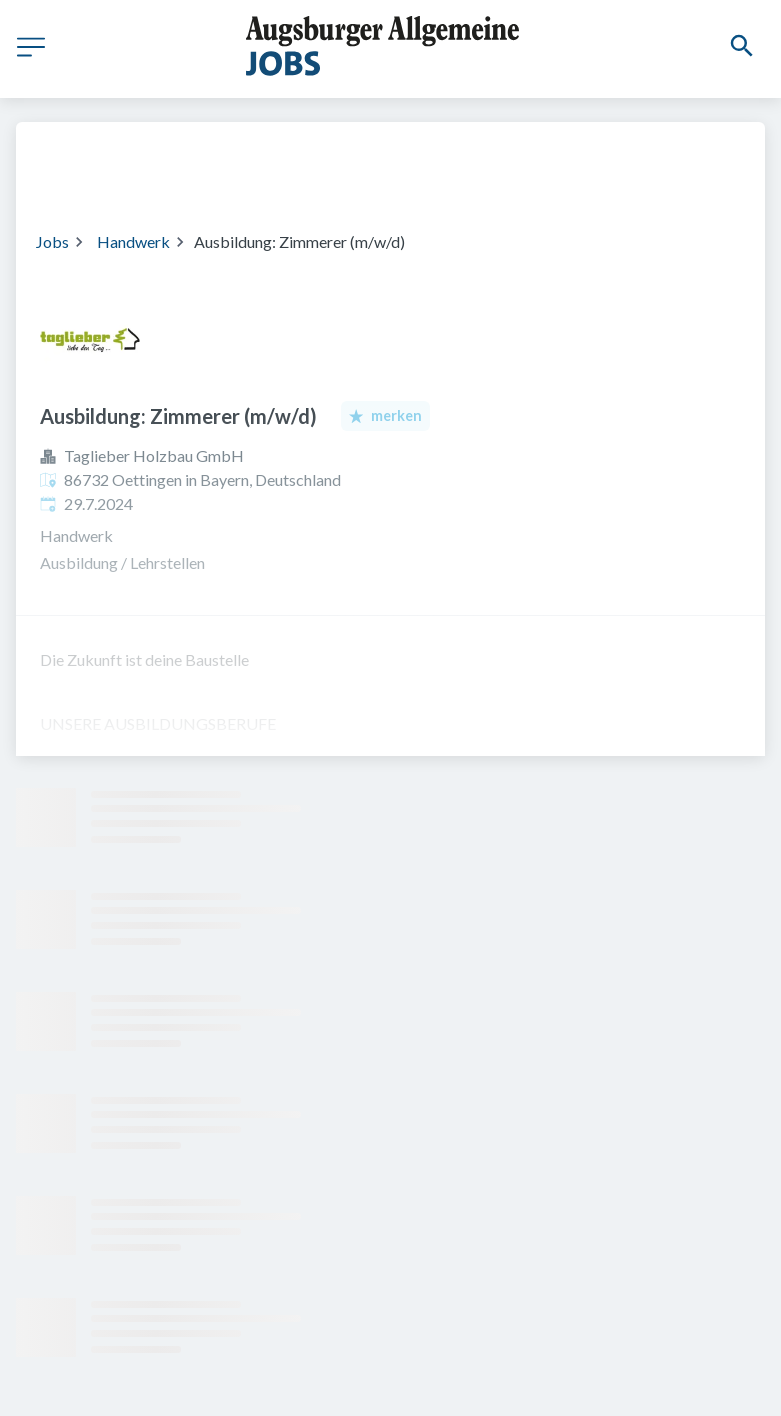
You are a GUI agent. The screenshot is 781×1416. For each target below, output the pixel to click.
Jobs (52, 241)
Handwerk (133, 241)
